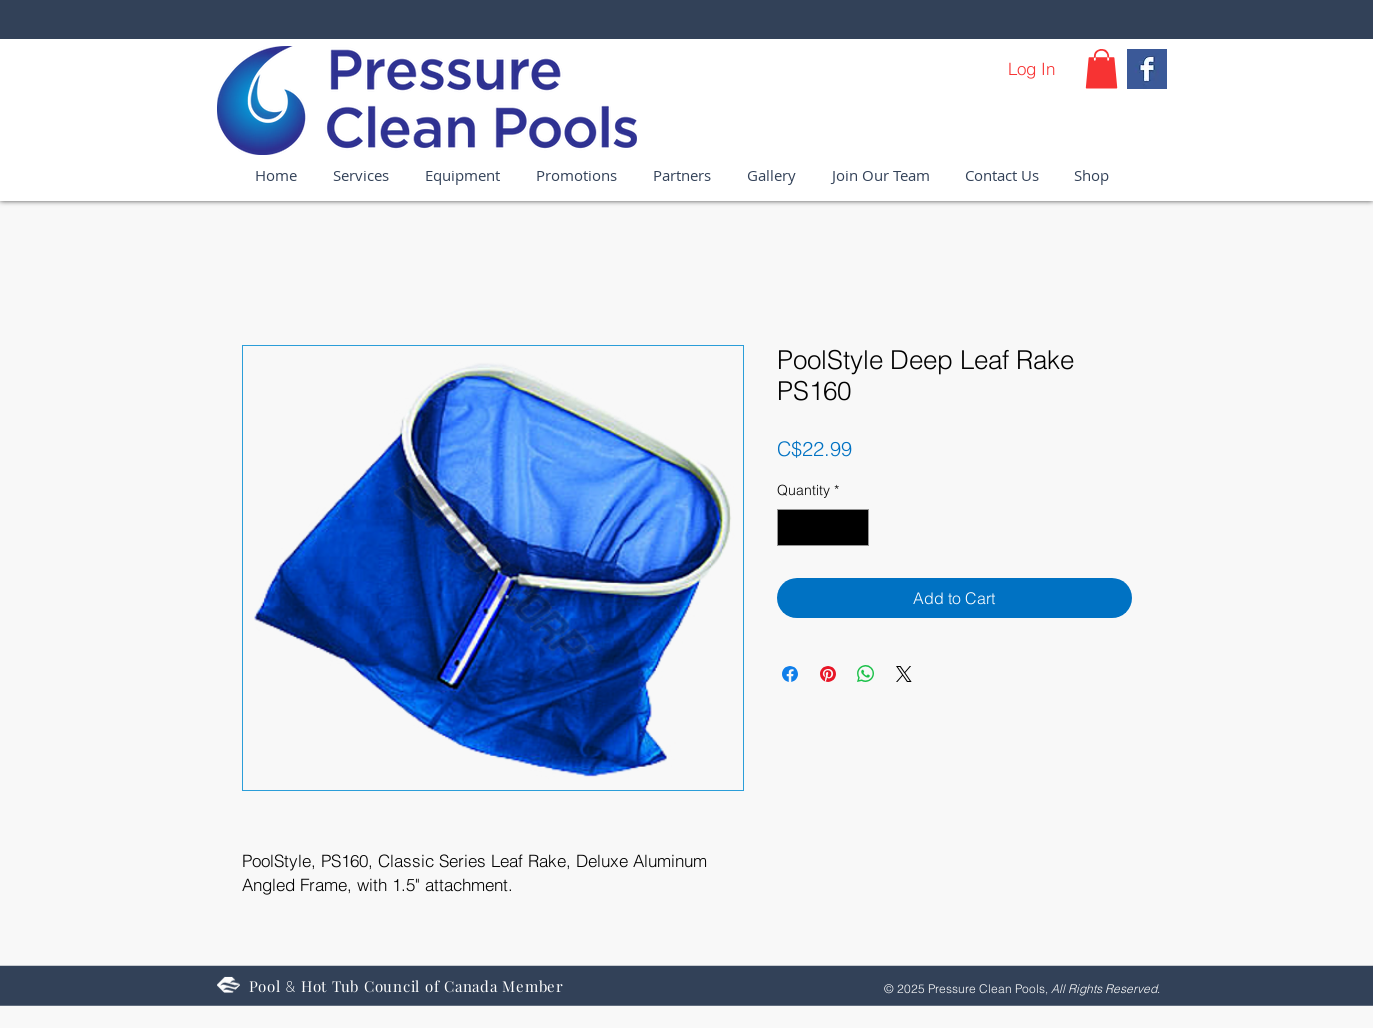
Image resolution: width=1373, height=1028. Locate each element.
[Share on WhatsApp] (866, 674)
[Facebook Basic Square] (1147, 69)
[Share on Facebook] (790, 674)
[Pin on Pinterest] (828, 674)
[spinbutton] (823, 527)
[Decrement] (792, 527)
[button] (1101, 68)
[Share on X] (904, 674)
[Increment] (853, 527)
